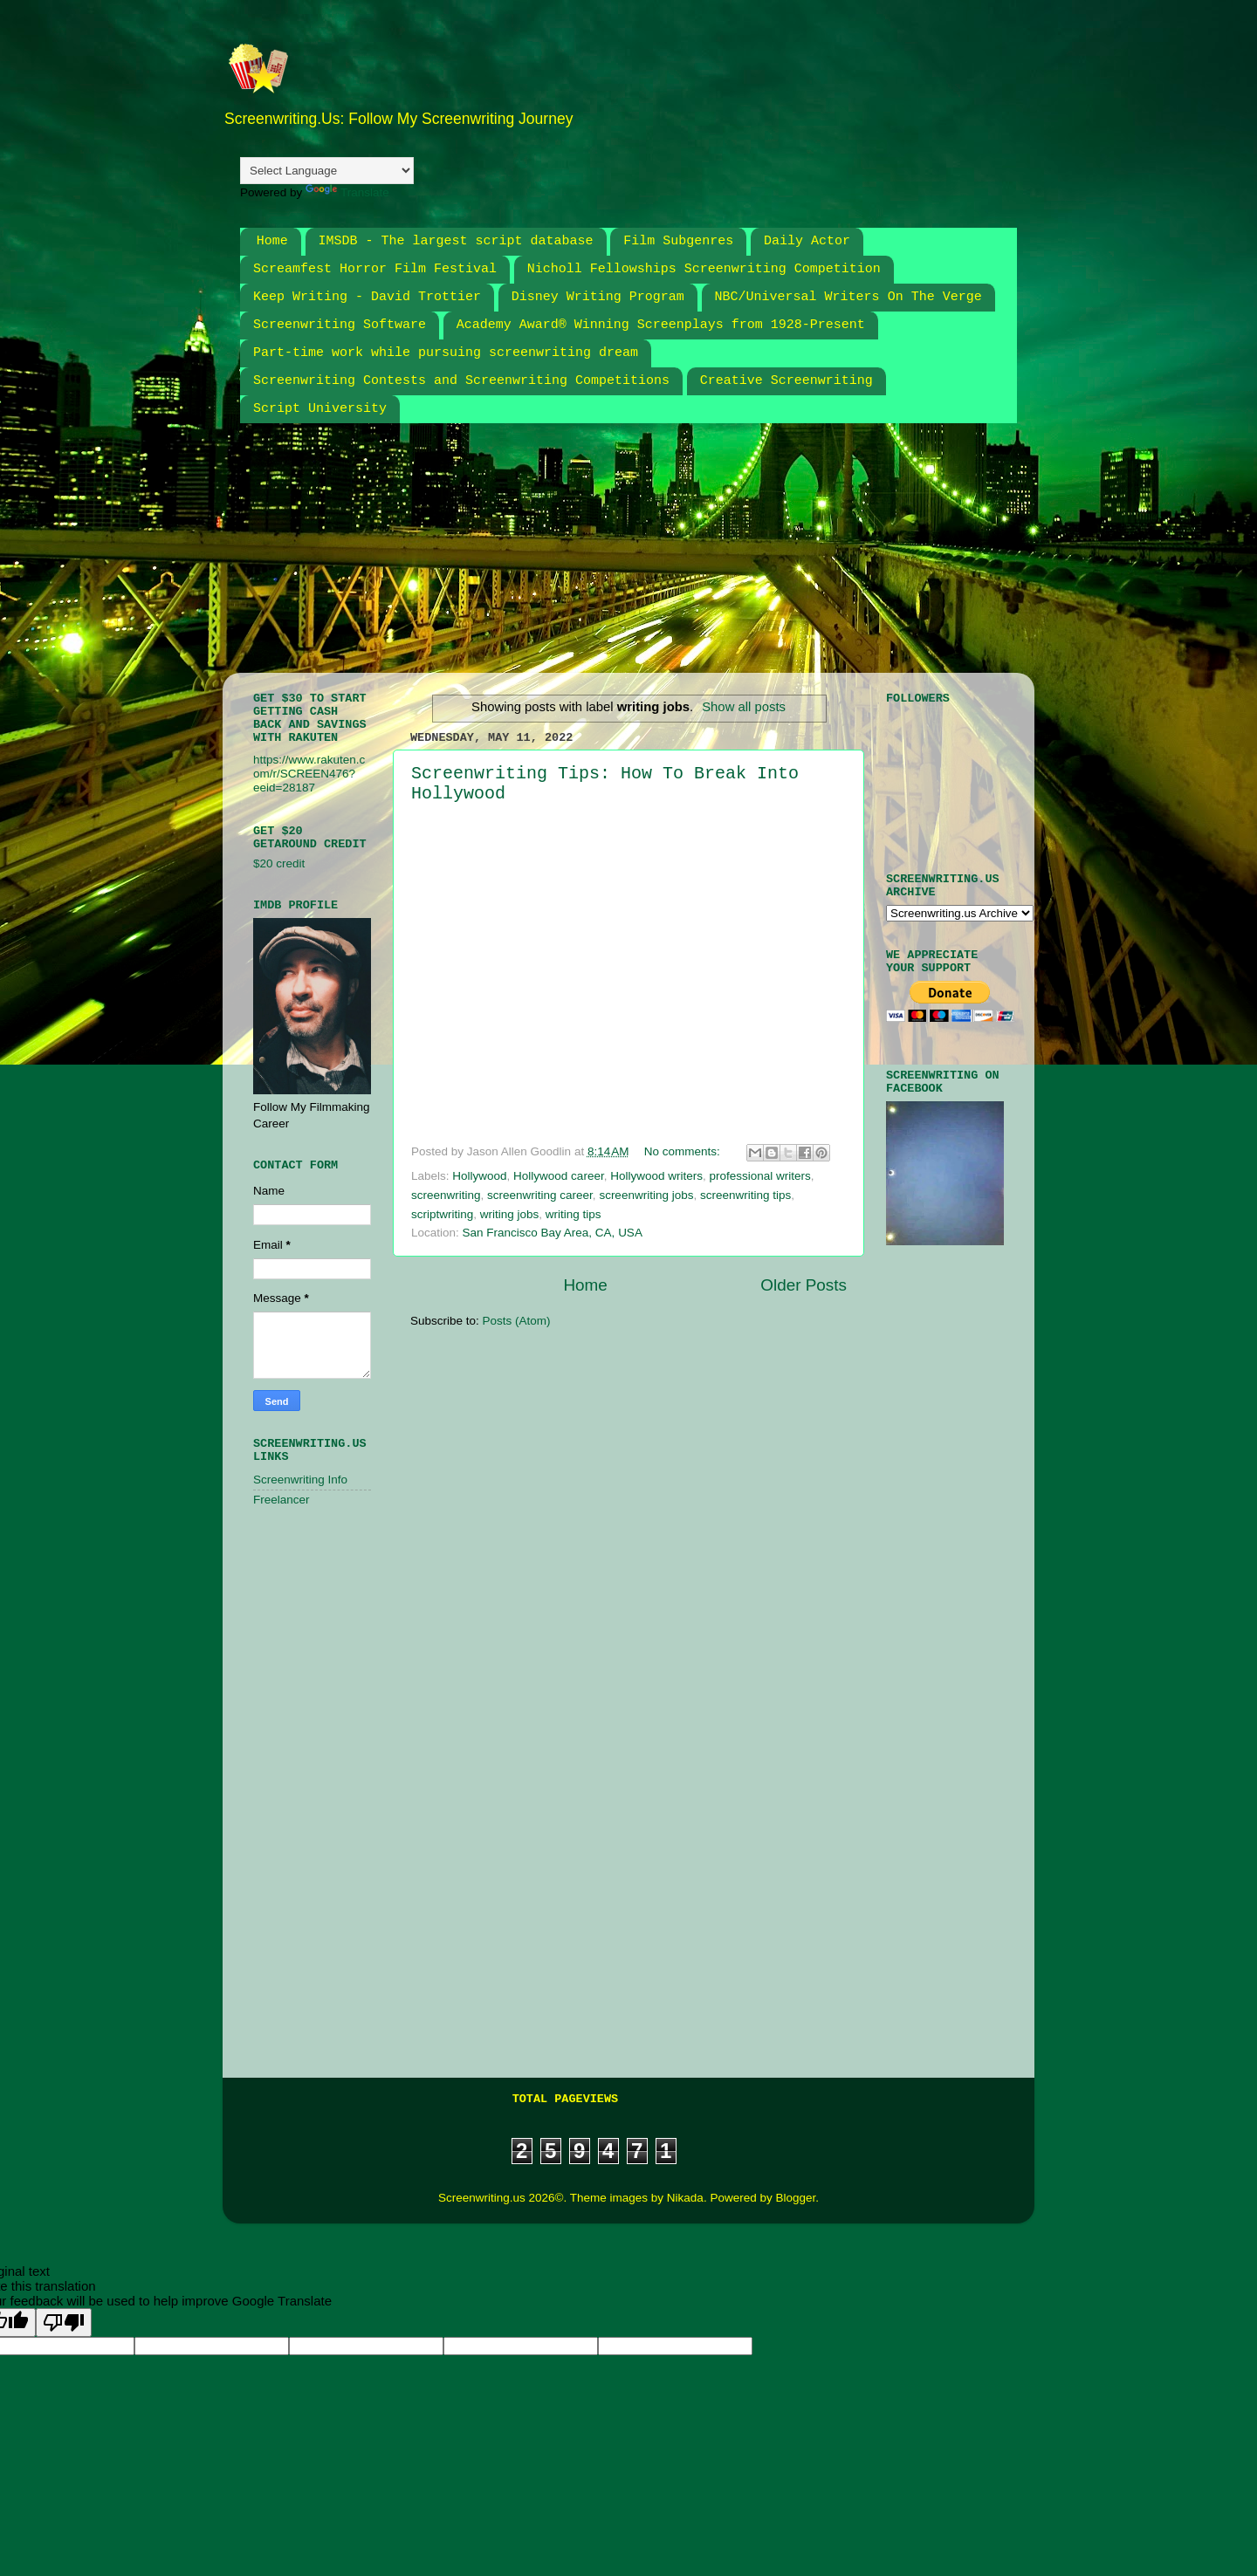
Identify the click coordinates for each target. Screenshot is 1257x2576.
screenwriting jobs (646, 1195)
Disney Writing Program (598, 297)
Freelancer (281, 1499)
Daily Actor (807, 241)
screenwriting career (540, 1195)
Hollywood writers (656, 1175)
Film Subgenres (678, 241)
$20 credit (279, 863)
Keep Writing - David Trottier (367, 297)
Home (272, 241)
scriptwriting (442, 1214)
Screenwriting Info (300, 1479)
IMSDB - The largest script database (456, 241)
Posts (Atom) (517, 1320)
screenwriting (446, 1195)
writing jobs (509, 1214)
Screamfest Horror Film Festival (375, 269)
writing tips (573, 1214)
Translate (347, 192)
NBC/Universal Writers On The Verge (848, 297)
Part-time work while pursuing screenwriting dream (445, 353)
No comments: (684, 1151)
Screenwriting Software (339, 325)
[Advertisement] (663, 558)
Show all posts (744, 707)
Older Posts (803, 1285)
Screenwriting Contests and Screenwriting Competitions (461, 380)
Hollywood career (558, 1175)
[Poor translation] (64, 2322)
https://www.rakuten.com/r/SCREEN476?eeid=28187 (309, 773)
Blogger (795, 2197)
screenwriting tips (745, 1195)
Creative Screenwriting (786, 380)
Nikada (685, 2197)
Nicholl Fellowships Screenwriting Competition (704, 269)
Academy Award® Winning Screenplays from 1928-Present (661, 325)
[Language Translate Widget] (327, 170)
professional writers (759, 1175)
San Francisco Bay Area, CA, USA (552, 1232)
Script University (320, 408)
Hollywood (479, 1175)
